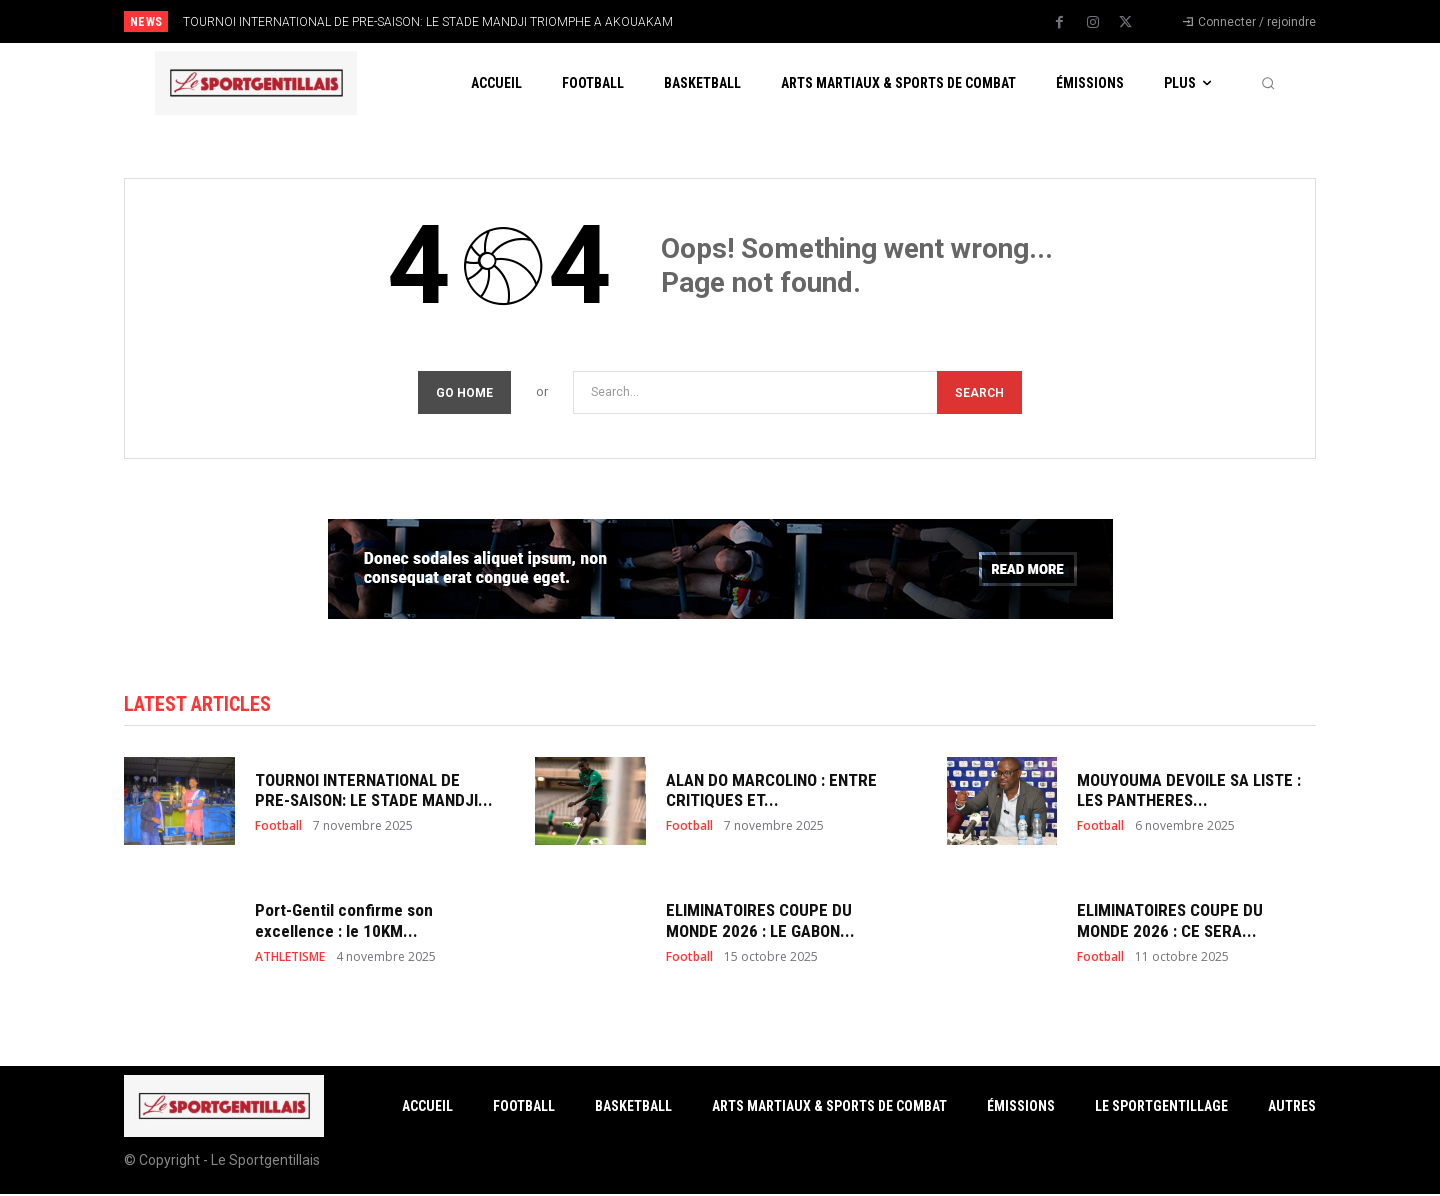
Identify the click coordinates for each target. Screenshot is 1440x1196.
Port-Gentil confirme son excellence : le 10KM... (344, 922)
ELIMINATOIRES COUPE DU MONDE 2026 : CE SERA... (1170, 922)
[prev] (754, 21)
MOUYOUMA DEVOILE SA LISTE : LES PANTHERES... (1189, 792)
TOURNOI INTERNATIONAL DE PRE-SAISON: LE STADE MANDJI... (374, 792)
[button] (1268, 83)
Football (278, 829)
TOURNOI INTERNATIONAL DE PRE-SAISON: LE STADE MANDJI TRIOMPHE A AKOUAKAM (428, 22)
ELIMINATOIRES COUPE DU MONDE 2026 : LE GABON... (760, 922)
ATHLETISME (290, 959)
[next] (786, 21)
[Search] (979, 392)
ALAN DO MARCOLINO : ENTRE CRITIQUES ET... (771, 792)
